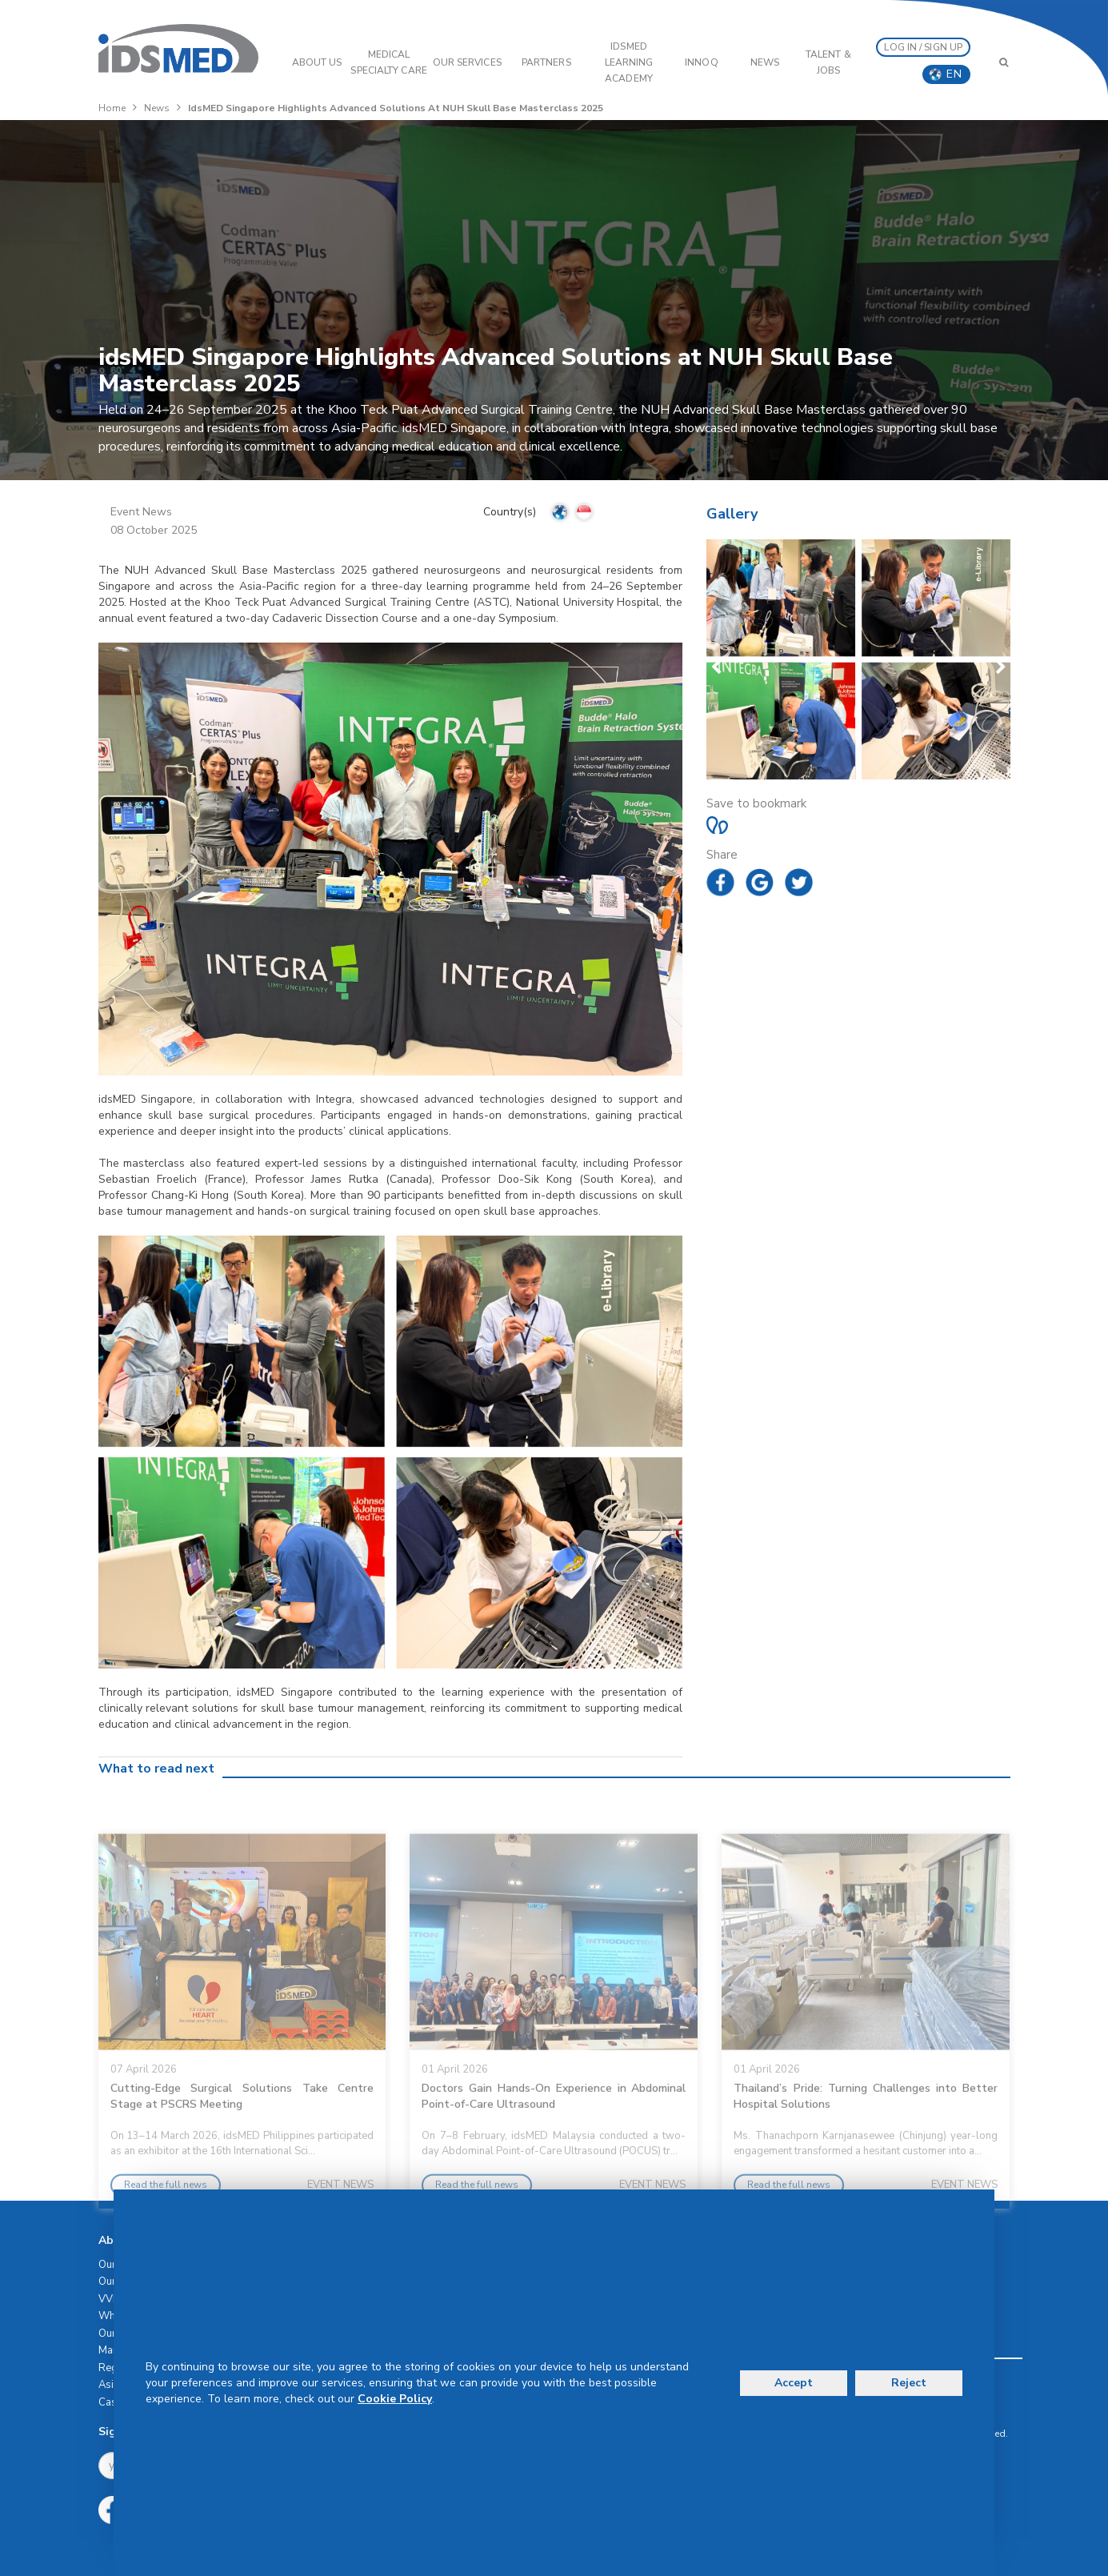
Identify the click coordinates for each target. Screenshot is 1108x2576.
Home (112, 108)
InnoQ (701, 62)
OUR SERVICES (467, 62)
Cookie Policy (395, 2398)
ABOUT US (317, 62)
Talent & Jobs (828, 62)
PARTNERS (546, 62)
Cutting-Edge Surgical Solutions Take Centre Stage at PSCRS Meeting (242, 2140)
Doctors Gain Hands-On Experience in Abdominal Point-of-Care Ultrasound (554, 2140)
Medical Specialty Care (388, 62)
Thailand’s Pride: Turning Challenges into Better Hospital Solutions (866, 2140)
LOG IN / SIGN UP (923, 47)
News (764, 62)
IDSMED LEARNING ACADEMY (629, 62)
